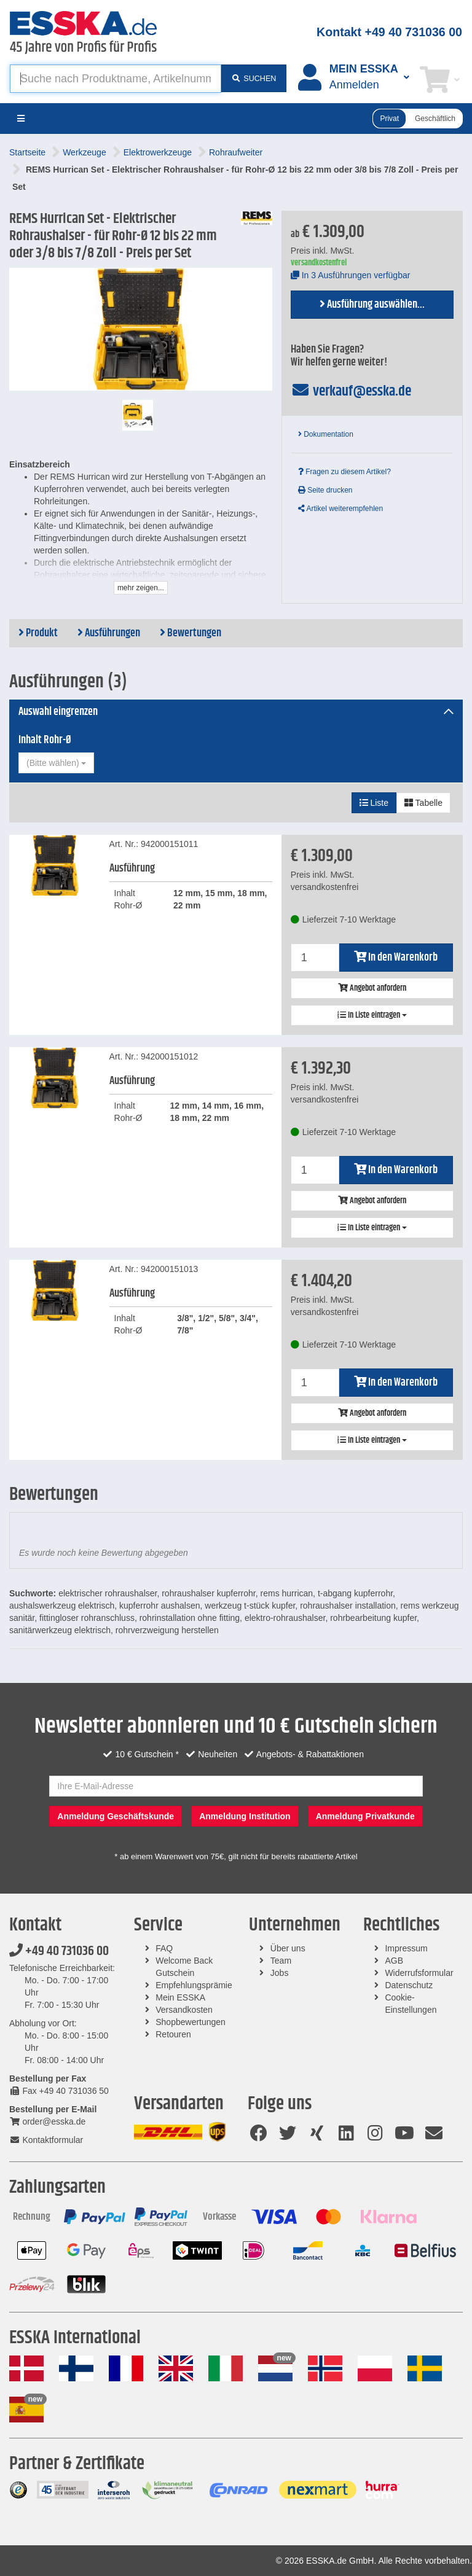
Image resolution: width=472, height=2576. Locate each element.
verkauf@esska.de (351, 391)
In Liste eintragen (372, 1015)
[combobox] (56, 762)
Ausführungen (108, 633)
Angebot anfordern (372, 988)
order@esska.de (47, 2121)
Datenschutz (409, 1985)
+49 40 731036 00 (59, 1951)
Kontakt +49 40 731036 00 (389, 32)
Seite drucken (325, 490)
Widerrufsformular (419, 1973)
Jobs (279, 1973)
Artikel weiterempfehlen (340, 508)
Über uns (287, 1948)
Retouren (173, 2034)
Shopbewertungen (190, 2022)
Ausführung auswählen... (372, 304)
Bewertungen (190, 633)
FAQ (164, 1948)
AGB (394, 1960)
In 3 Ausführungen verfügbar (351, 275)
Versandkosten (184, 2010)
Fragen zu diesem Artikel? (344, 471)
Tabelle (423, 803)
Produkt (38, 633)
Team (280, 1960)
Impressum (406, 1948)
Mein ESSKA (180, 1997)
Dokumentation (325, 434)
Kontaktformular (46, 2140)
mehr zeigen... (140, 588)
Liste (374, 803)
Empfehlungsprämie (193, 1985)
